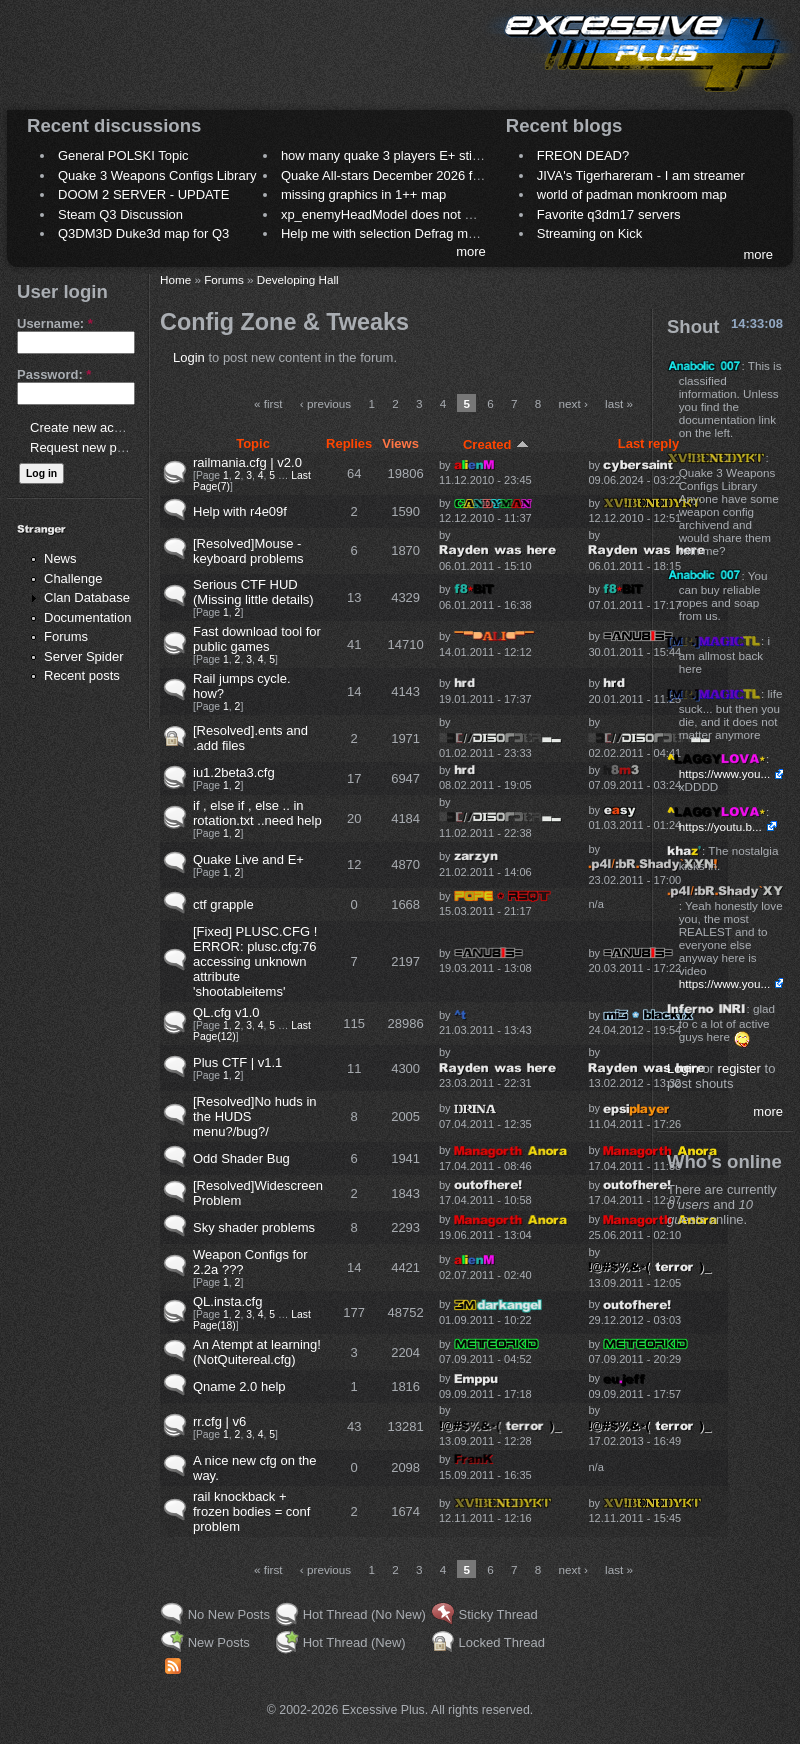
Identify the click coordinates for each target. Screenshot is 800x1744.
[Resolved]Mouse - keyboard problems (248, 551)
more (471, 251)
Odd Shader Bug (241, 1158)
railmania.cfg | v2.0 (247, 462)
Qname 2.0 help (239, 1386)
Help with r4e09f (240, 511)
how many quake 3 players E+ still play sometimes (426, 155)
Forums (66, 636)
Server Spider (83, 656)
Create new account (88, 427)
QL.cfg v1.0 (226, 1012)
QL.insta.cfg (227, 1301)
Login (189, 357)
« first (268, 403)
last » (619, 403)
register (739, 1068)
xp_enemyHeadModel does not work (386, 214)
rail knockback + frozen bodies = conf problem (251, 1511)
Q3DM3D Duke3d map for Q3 (143, 233)
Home (175, 279)
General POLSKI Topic (123, 155)
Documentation (87, 617)
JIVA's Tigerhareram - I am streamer (641, 175)
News (60, 558)
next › (573, 403)
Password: (54, 374)
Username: (55, 323)
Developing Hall (298, 279)
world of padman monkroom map (632, 194)
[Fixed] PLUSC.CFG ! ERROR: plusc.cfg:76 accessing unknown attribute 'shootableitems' (255, 961)
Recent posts (82, 675)
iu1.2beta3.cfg (234, 772)
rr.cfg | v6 (219, 1421)
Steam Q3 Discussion (120, 214)
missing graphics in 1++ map (363, 194)
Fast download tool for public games (257, 639)
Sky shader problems (254, 1227)
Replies (349, 443)
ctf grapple (223, 904)
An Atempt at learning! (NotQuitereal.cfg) (257, 1352)
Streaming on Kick (590, 233)
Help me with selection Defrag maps (385, 233)
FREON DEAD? (583, 155)
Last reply (648, 443)
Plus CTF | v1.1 (237, 1062)
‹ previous (325, 403)
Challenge (73, 578)
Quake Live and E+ (248, 859)
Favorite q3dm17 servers (609, 214)
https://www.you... (725, 773)
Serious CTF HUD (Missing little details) (253, 592)
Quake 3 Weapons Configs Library (157, 175)
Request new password (97, 447)
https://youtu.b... (720, 826)
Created (496, 444)
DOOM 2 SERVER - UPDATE (143, 194)
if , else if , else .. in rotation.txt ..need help (257, 813)
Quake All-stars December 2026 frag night (402, 175)
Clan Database (87, 597)
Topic (253, 443)
